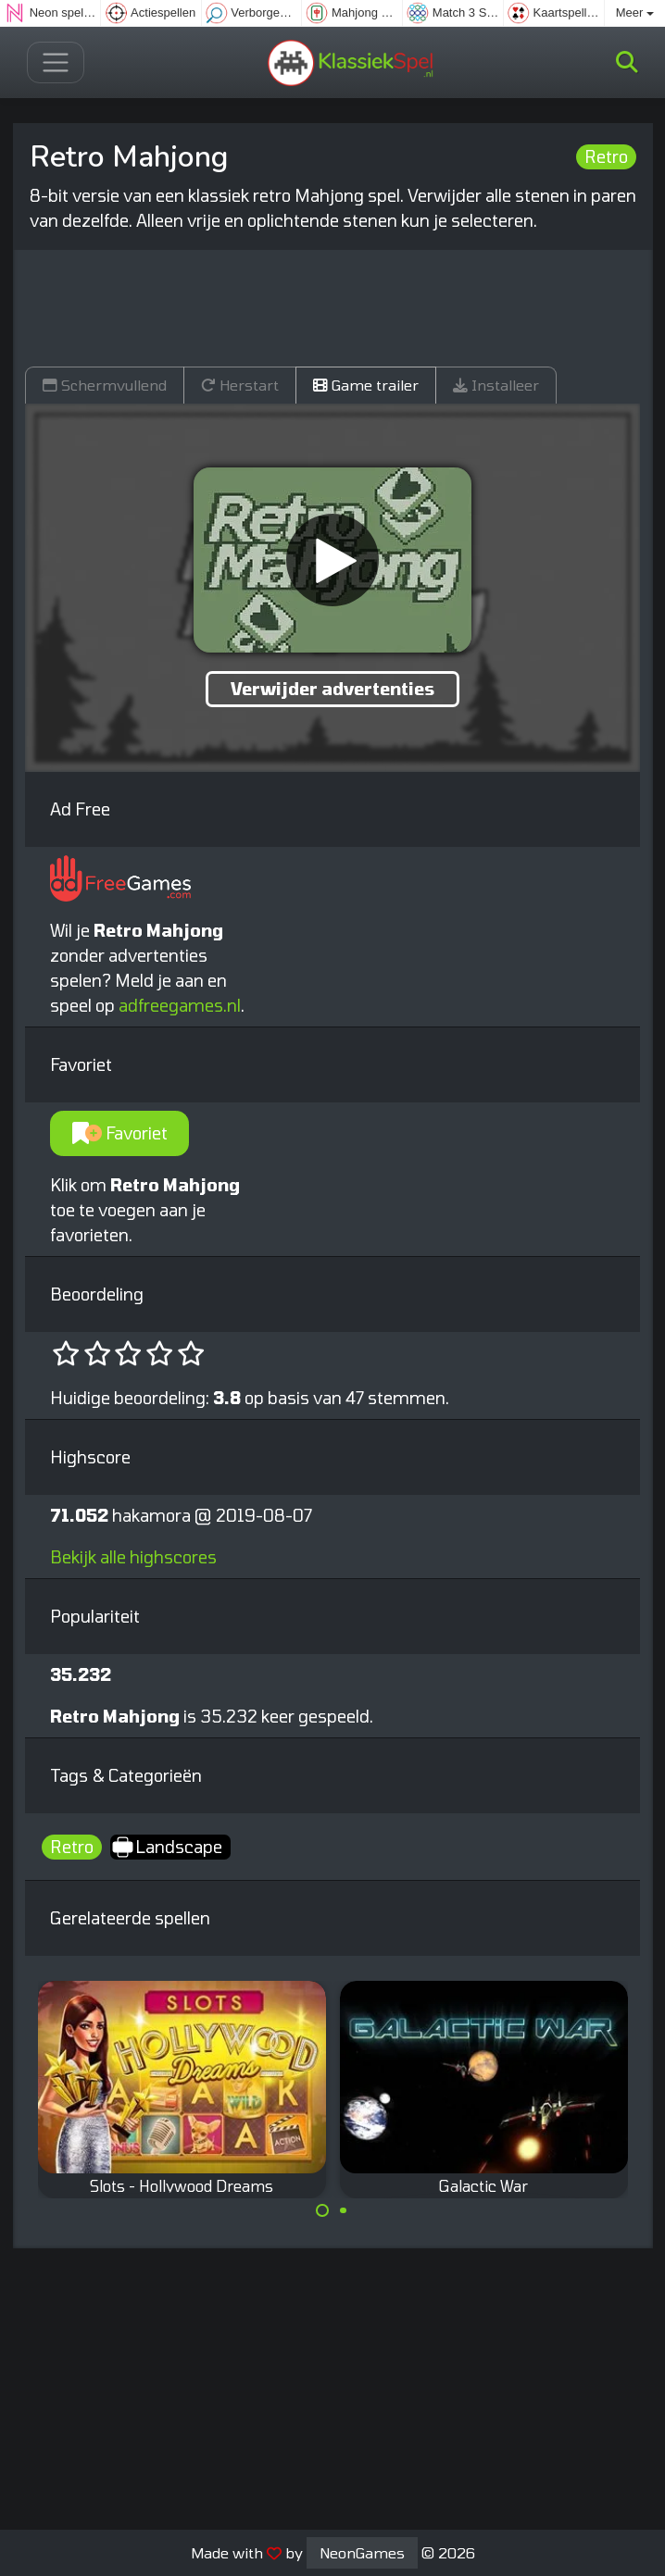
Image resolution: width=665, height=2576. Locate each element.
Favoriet (120, 1133)
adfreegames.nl (180, 1005)
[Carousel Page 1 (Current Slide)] (322, 2210)
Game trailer (366, 384)
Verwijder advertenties (332, 688)
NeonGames (362, 2552)
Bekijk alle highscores (133, 1557)
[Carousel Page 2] (343, 2210)
